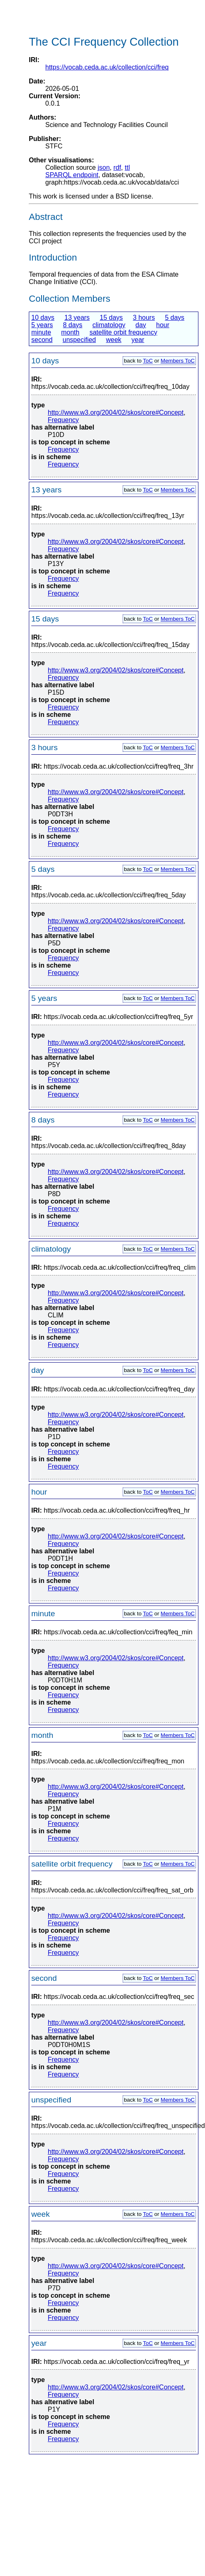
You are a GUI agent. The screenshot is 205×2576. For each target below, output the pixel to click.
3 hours (144, 317)
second (42, 339)
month (70, 332)
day (140, 324)
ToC (148, 361)
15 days (111, 317)
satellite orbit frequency (123, 332)
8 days (72, 324)
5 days (174, 317)
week (113, 339)
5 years (42, 324)
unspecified (79, 339)
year (137, 339)
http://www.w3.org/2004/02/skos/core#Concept (116, 412)
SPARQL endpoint (71, 174)
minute (41, 332)
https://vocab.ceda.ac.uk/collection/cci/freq (107, 67)
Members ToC (178, 361)
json (103, 167)
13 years (77, 317)
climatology (109, 324)
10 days (42, 317)
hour (162, 324)
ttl (127, 167)
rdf (117, 167)
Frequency (63, 419)
